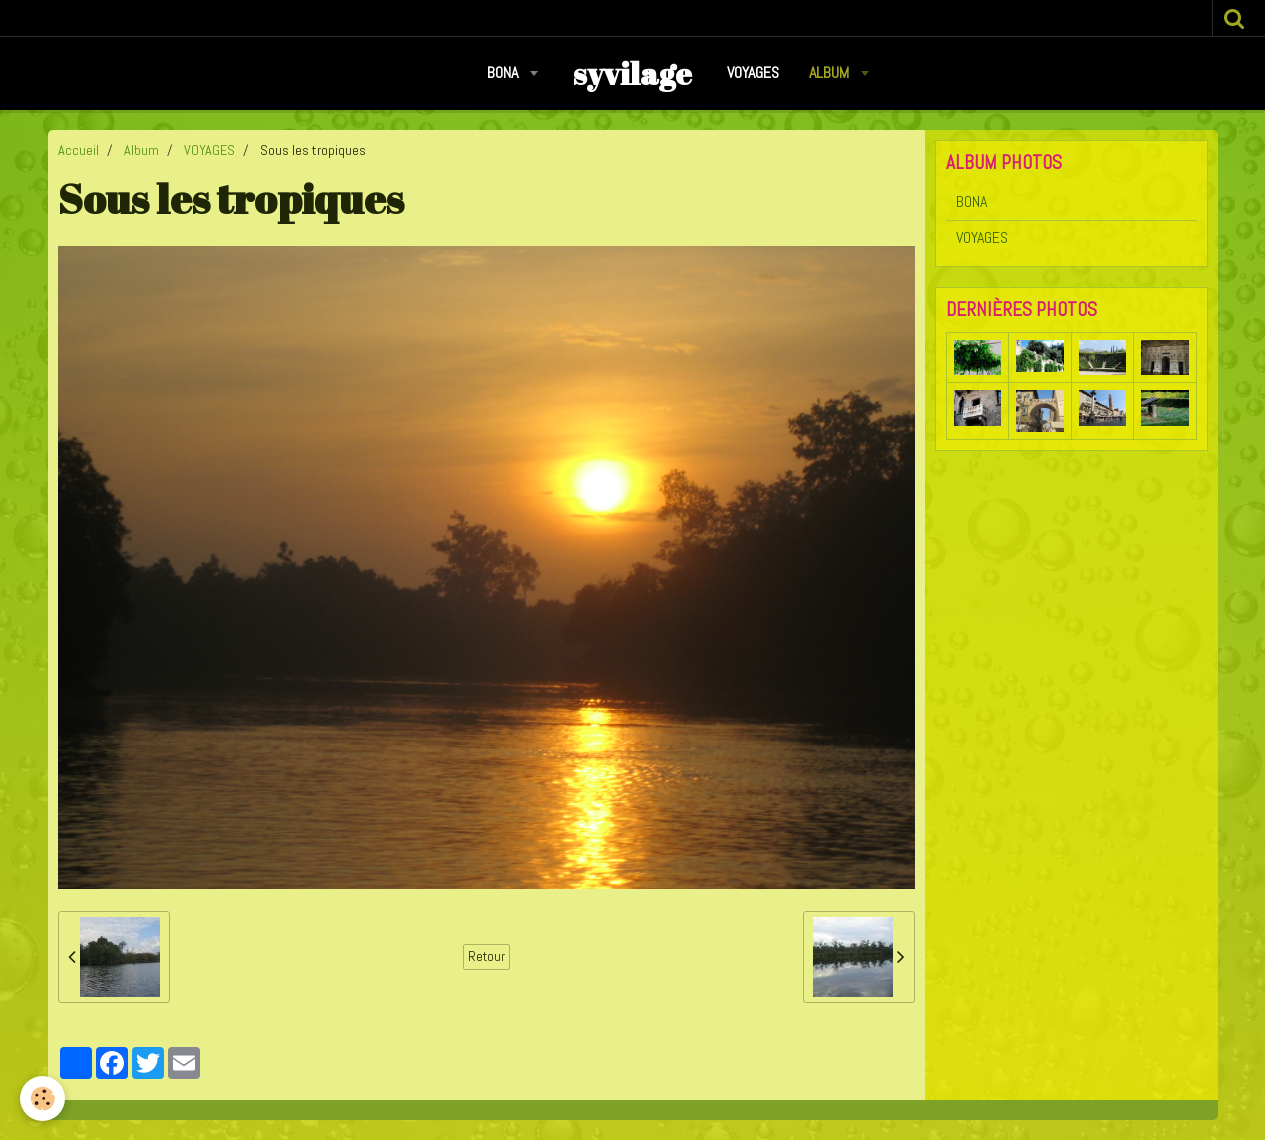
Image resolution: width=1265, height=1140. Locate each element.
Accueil (78, 150)
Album (831, 72)
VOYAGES (753, 72)
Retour (486, 956)
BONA (504, 72)
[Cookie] (42, 1098)
